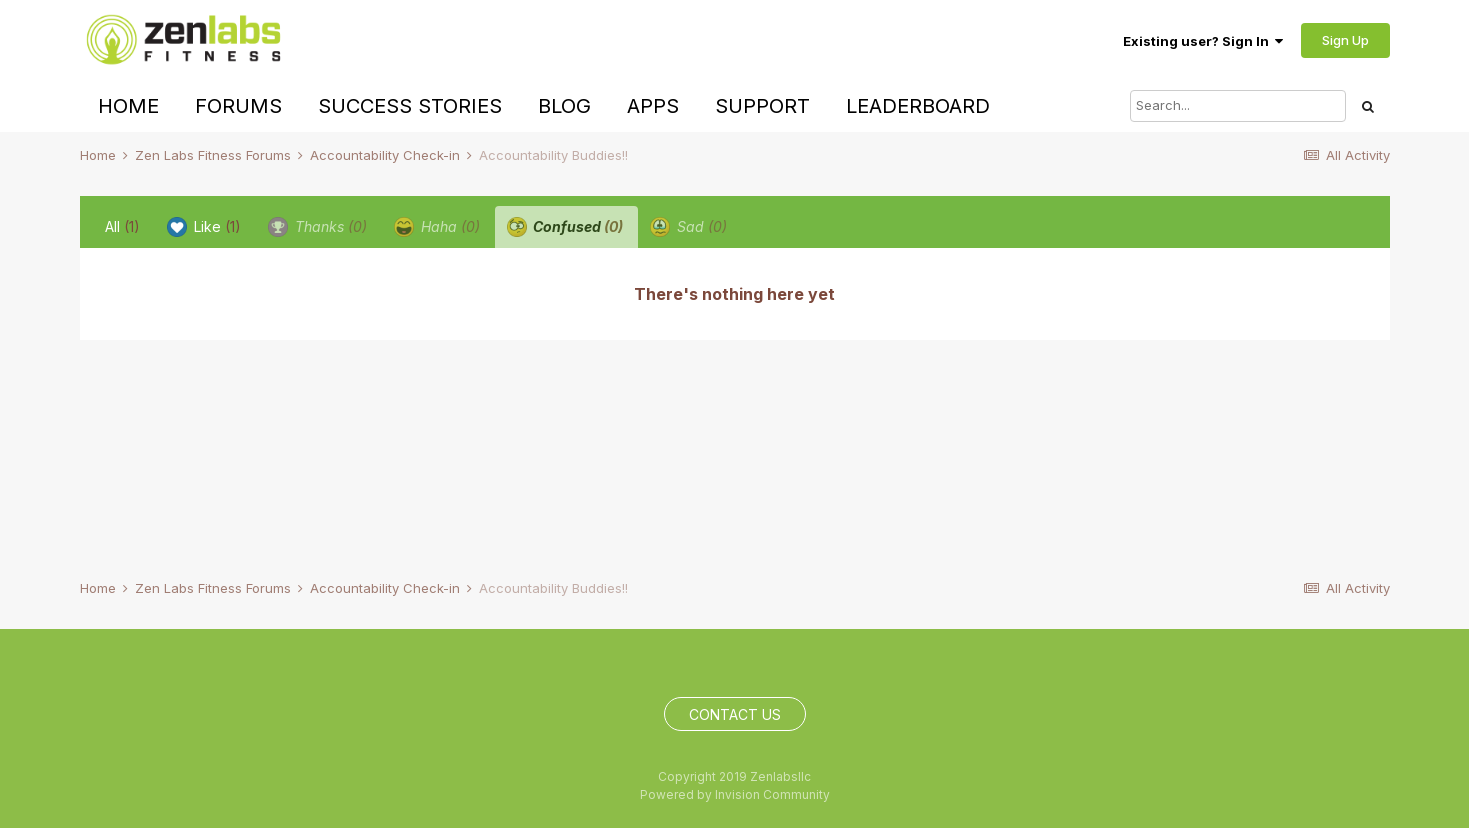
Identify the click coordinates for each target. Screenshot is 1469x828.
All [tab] (122, 226)
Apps (653, 106)
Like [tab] (204, 227)
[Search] (1238, 106)
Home (128, 106)
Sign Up (1345, 40)
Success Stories (410, 106)
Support (762, 106)
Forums (238, 106)
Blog (564, 106)
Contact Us (735, 714)
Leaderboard (918, 106)
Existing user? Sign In (1203, 41)
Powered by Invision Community (735, 794)
